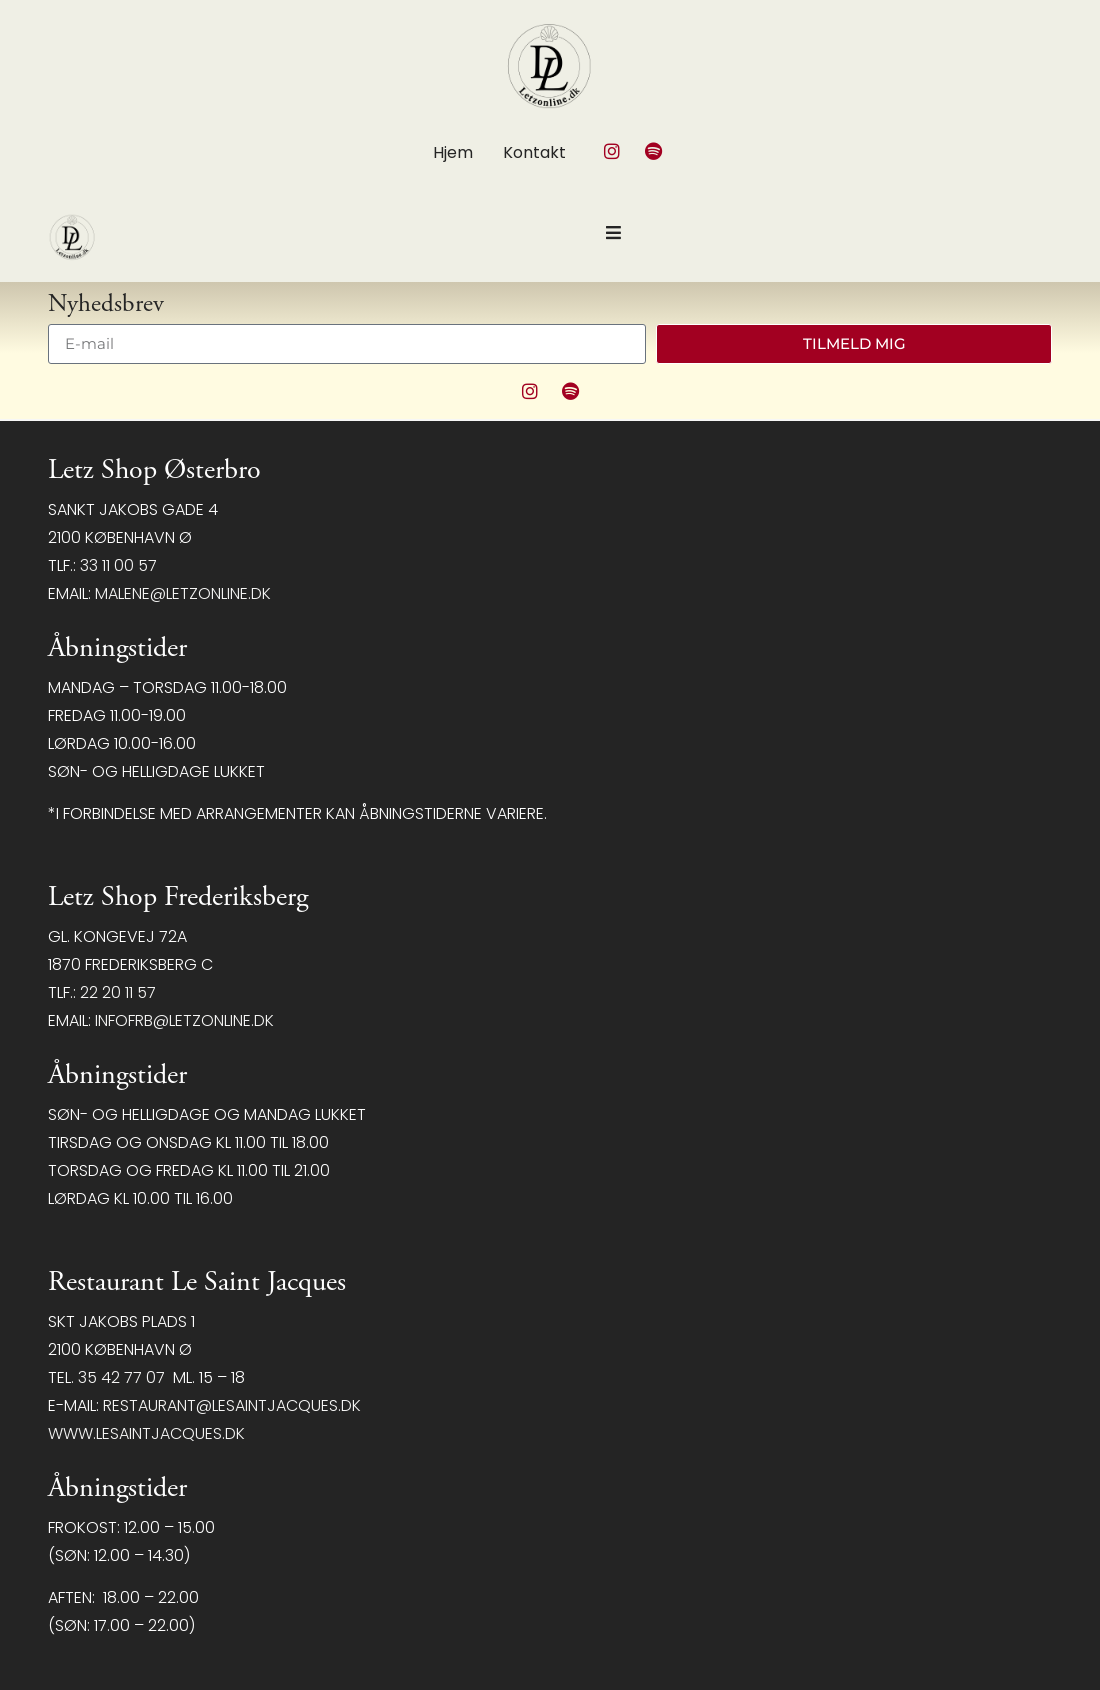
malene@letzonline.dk (183, 593)
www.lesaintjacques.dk (146, 1433)
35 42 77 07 (121, 1377)
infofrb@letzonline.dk (184, 1020)
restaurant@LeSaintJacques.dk (232, 1405)
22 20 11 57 (118, 992)
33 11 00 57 (118, 565)
